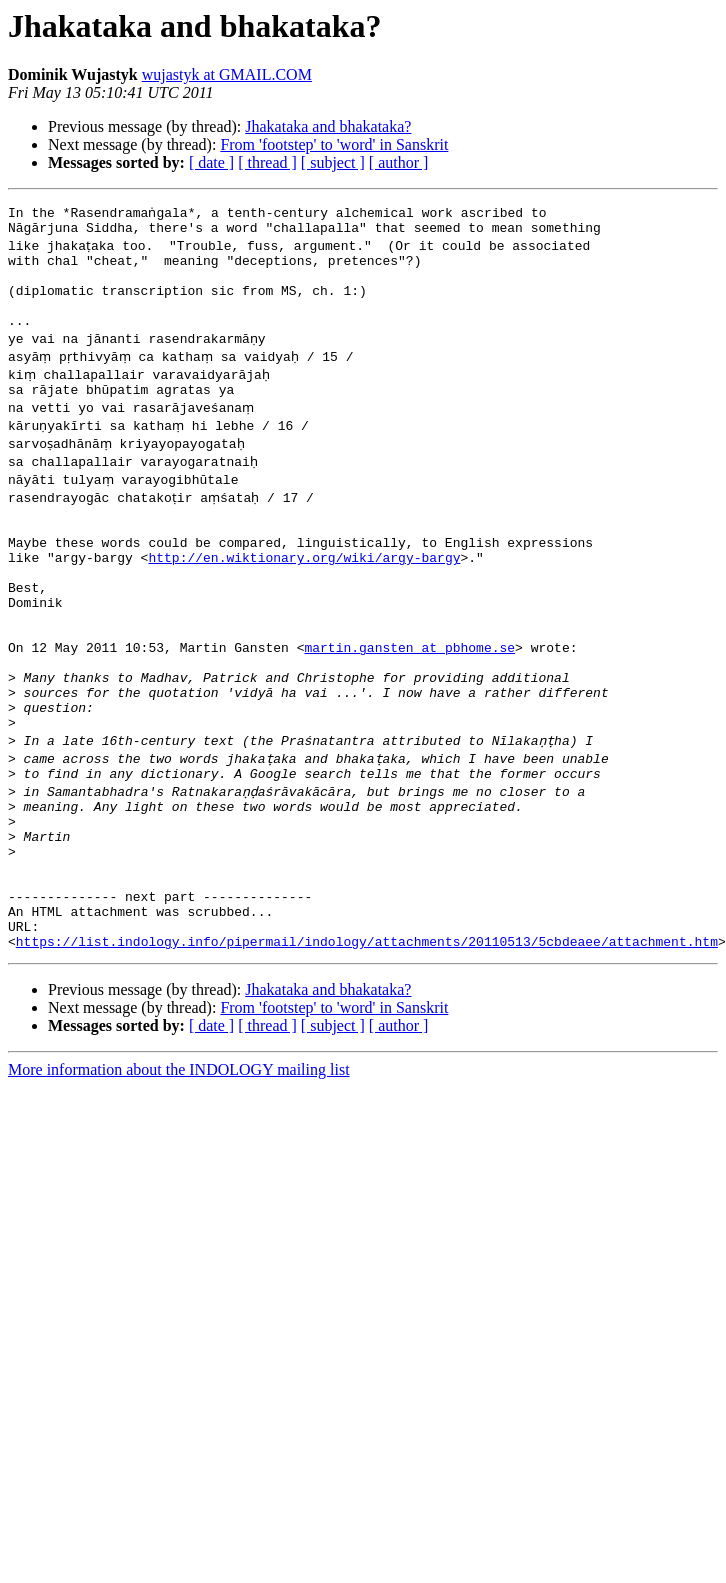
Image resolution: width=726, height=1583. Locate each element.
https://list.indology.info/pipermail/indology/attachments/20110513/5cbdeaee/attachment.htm (367, 1040)
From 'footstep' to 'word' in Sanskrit (334, 144)
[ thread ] (267, 162)
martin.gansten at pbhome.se (409, 698)
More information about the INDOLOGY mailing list (179, 1168)
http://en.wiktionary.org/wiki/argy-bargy (304, 590)
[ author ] (399, 162)
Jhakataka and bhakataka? (328, 126)
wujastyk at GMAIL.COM (227, 74)
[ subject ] (333, 162)
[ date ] (211, 162)
